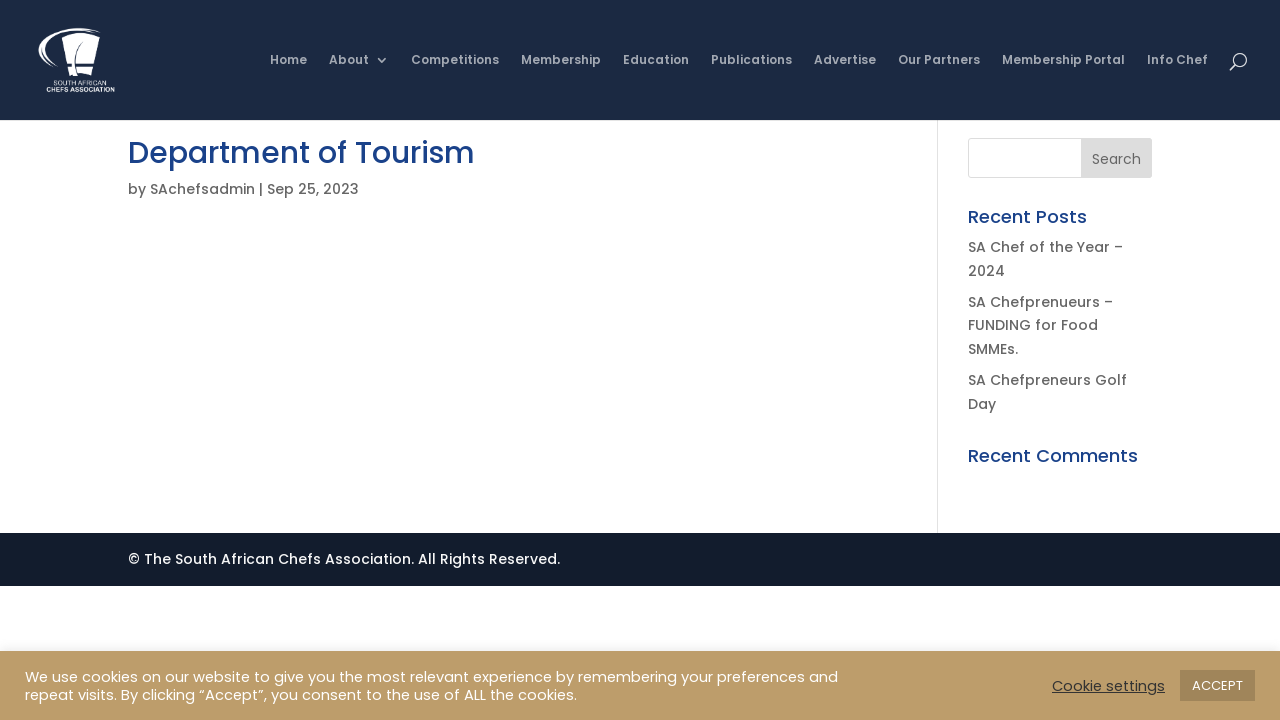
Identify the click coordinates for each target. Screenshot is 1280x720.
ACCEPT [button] (1217, 685)
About (349, 60)
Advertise (845, 60)
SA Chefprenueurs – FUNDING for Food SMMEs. (1040, 326)
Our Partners (939, 60)
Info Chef (1177, 60)
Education (656, 60)
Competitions (455, 60)
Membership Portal (1063, 60)
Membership (561, 60)
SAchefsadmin (202, 189)
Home (288, 60)
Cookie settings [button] (1108, 686)
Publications (751, 60)
